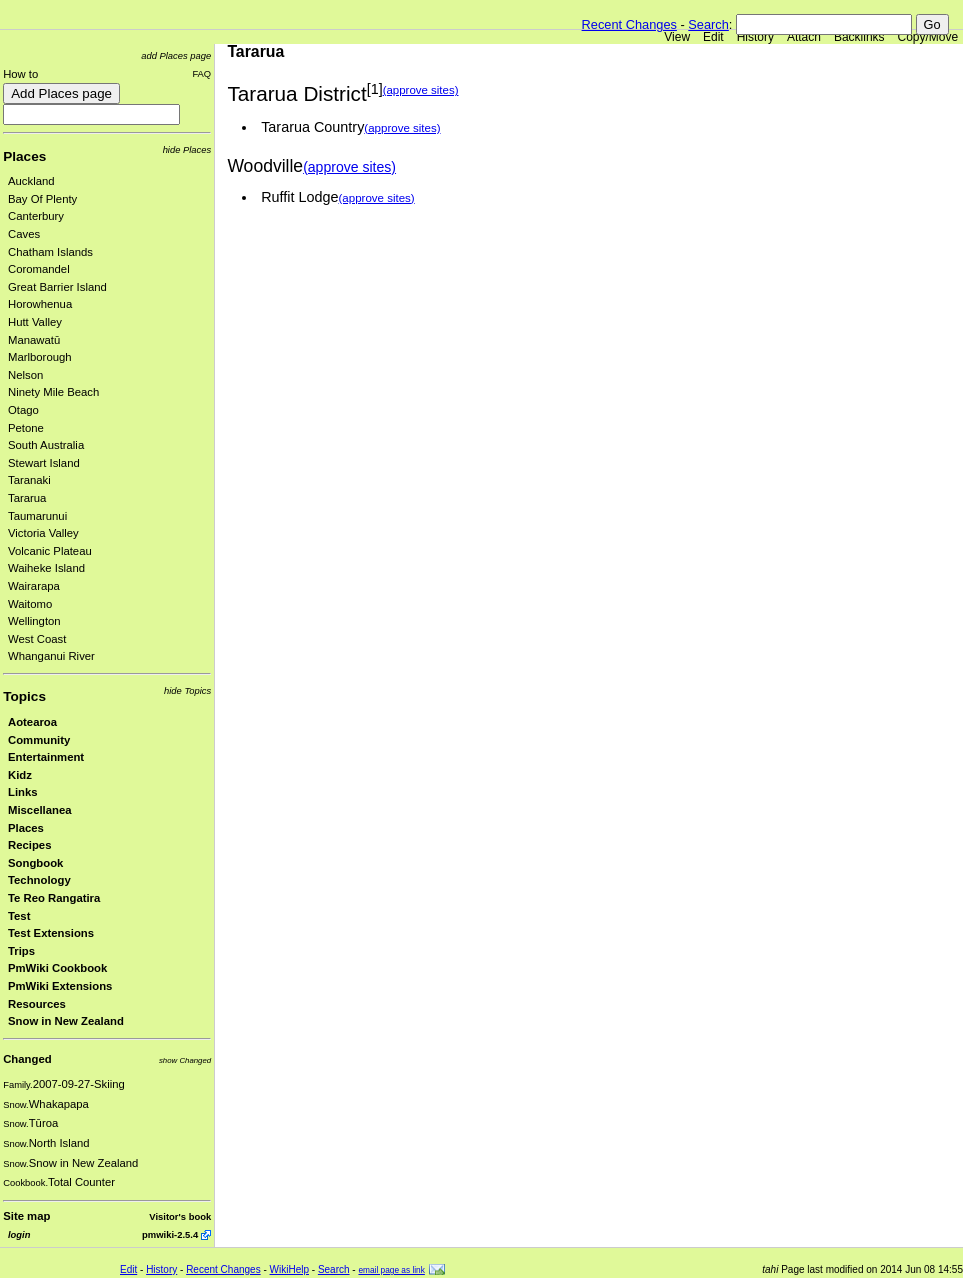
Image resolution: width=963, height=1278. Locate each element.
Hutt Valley (35, 322)
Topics (24, 696)
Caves (24, 234)
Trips (21, 951)
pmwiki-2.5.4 (170, 1234)
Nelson (25, 375)
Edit (713, 37)
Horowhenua (40, 304)
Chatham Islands (50, 252)
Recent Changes (629, 24)
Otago (23, 410)
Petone (26, 428)
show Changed (185, 1060)
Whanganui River (51, 656)
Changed (27, 1059)
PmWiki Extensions (60, 986)
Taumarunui (37, 516)
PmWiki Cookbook (57, 968)
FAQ (201, 73)
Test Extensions (51, 933)
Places (24, 156)
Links (23, 792)
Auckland (31, 181)
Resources (37, 1004)
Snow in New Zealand (66, 1021)
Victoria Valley (43, 533)
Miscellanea (40, 810)
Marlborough (40, 357)
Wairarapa (34, 586)
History (755, 37)
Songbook (35, 863)
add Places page (176, 55)
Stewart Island (44, 463)
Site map (26, 1216)
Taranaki (29, 480)
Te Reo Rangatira (54, 898)
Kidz (20, 775)
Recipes (29, 845)
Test (19, 916)
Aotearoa (32, 722)
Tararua (27, 498)
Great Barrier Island (57, 287)
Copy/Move (928, 37)
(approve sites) (421, 90)
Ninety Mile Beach (53, 392)
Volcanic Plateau (50, 551)
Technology (39, 880)
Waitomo (30, 604)
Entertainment (46, 757)
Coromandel (39, 269)
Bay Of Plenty (42, 199)
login (19, 1234)
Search (708, 24)
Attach (804, 37)
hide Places (187, 149)
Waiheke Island (46, 568)
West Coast (37, 639)
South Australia (46, 445)
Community (39, 740)
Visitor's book (180, 1216)
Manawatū (34, 340)
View (677, 37)
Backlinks (859, 37)
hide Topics (187, 690)
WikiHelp (289, 1269)
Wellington (34, 621)
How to (20, 74)
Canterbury (36, 216)
